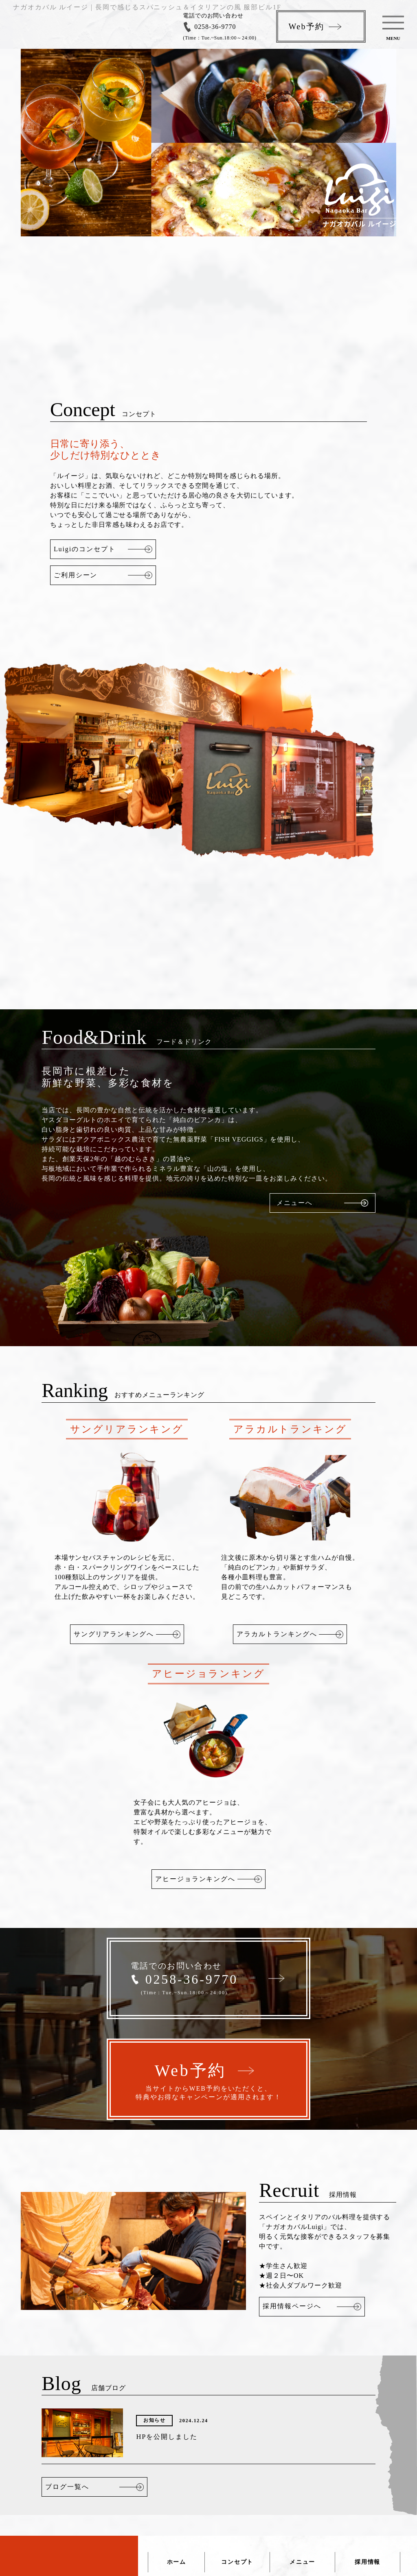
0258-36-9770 (215, 26)
